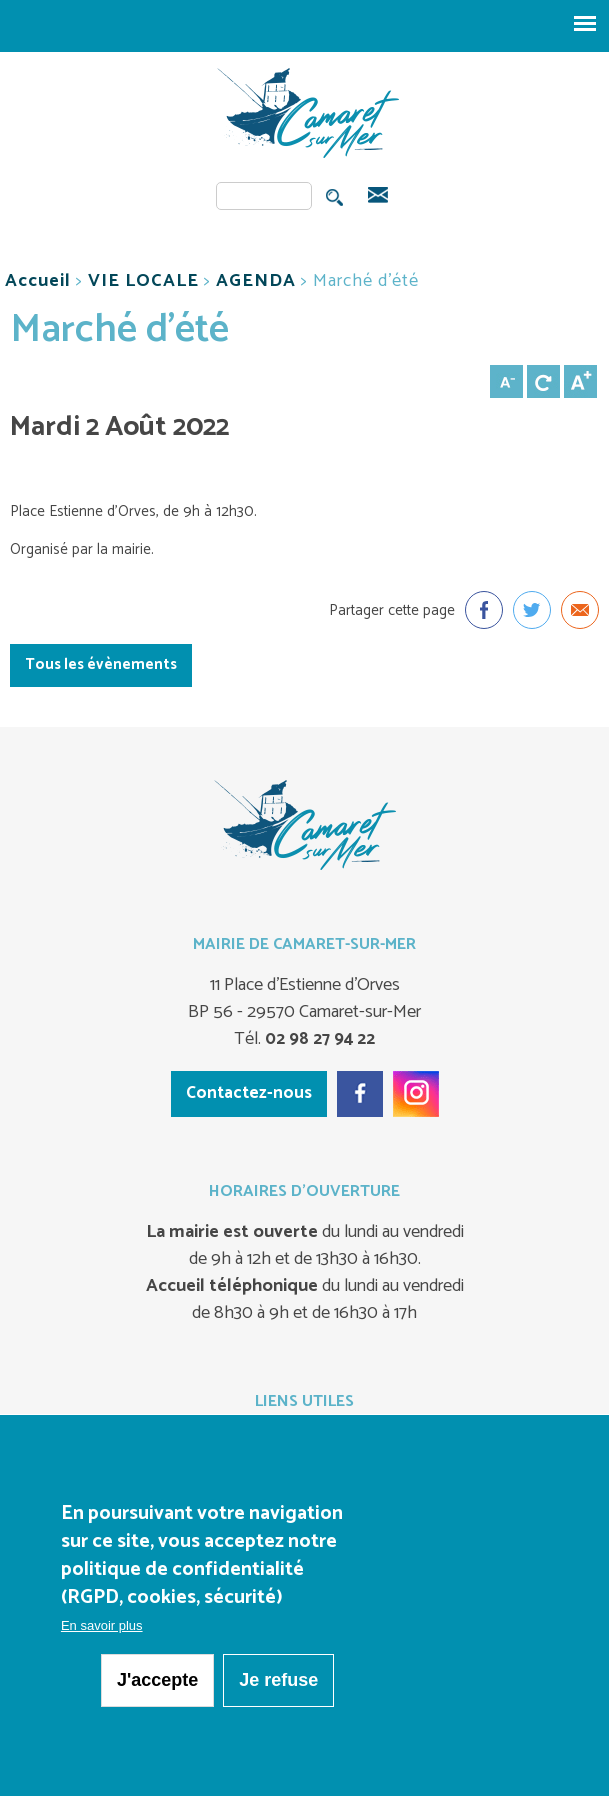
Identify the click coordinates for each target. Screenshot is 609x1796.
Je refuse (278, 1683)
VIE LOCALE (143, 281)
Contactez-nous (249, 1093)
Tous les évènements (101, 664)
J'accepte (157, 1683)
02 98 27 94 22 (318, 1039)
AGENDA (256, 281)
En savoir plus (102, 1628)
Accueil (38, 281)
